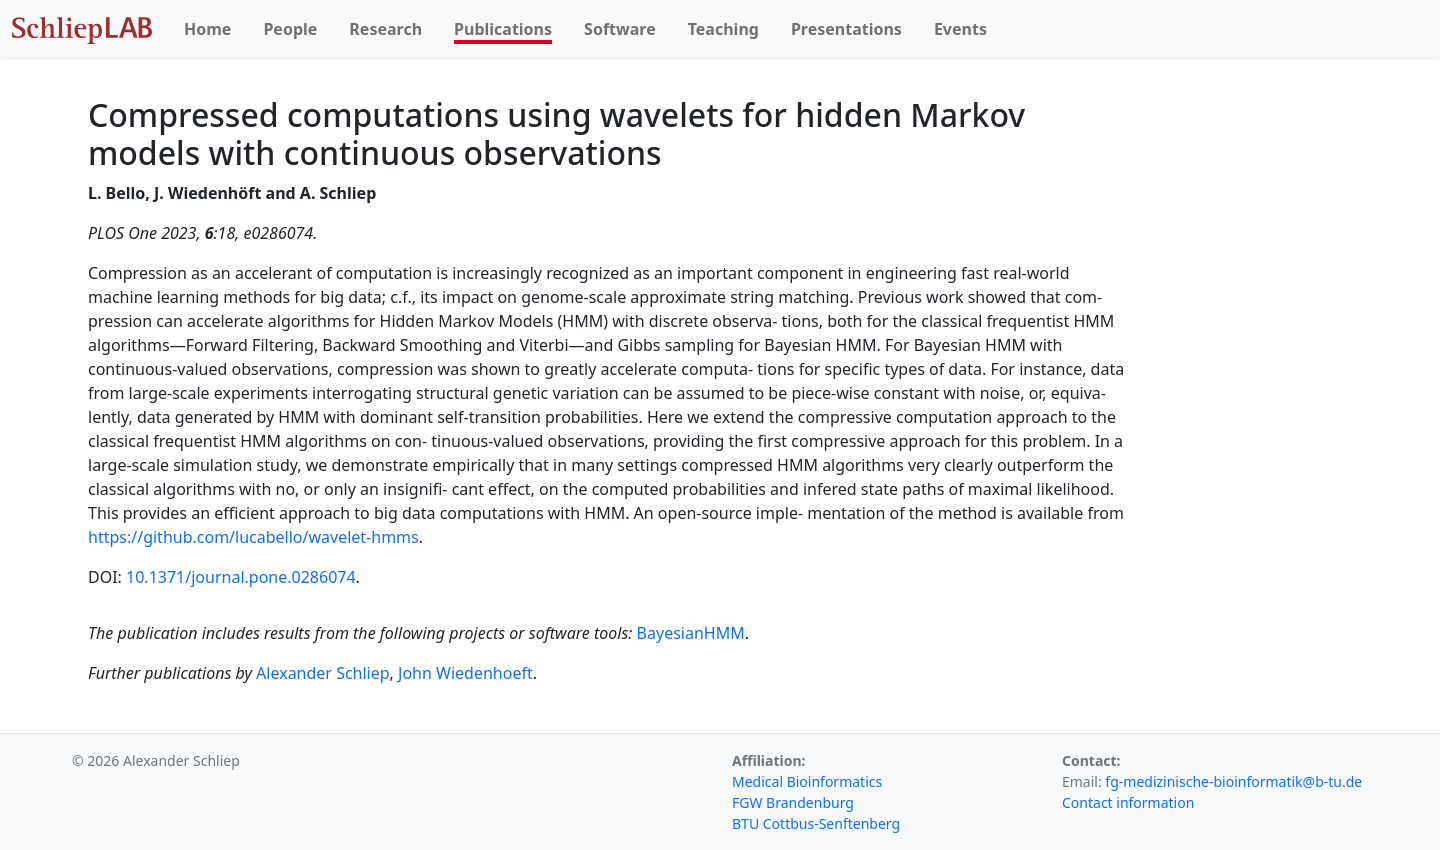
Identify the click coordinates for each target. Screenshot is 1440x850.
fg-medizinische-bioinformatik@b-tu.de (1233, 781)
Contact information (1128, 802)
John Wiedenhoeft (465, 673)
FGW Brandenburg (793, 802)
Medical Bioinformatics (807, 781)
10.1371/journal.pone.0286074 (241, 577)
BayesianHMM (691, 633)
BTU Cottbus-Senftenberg (816, 823)
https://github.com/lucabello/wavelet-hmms (253, 537)
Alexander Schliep (323, 673)
